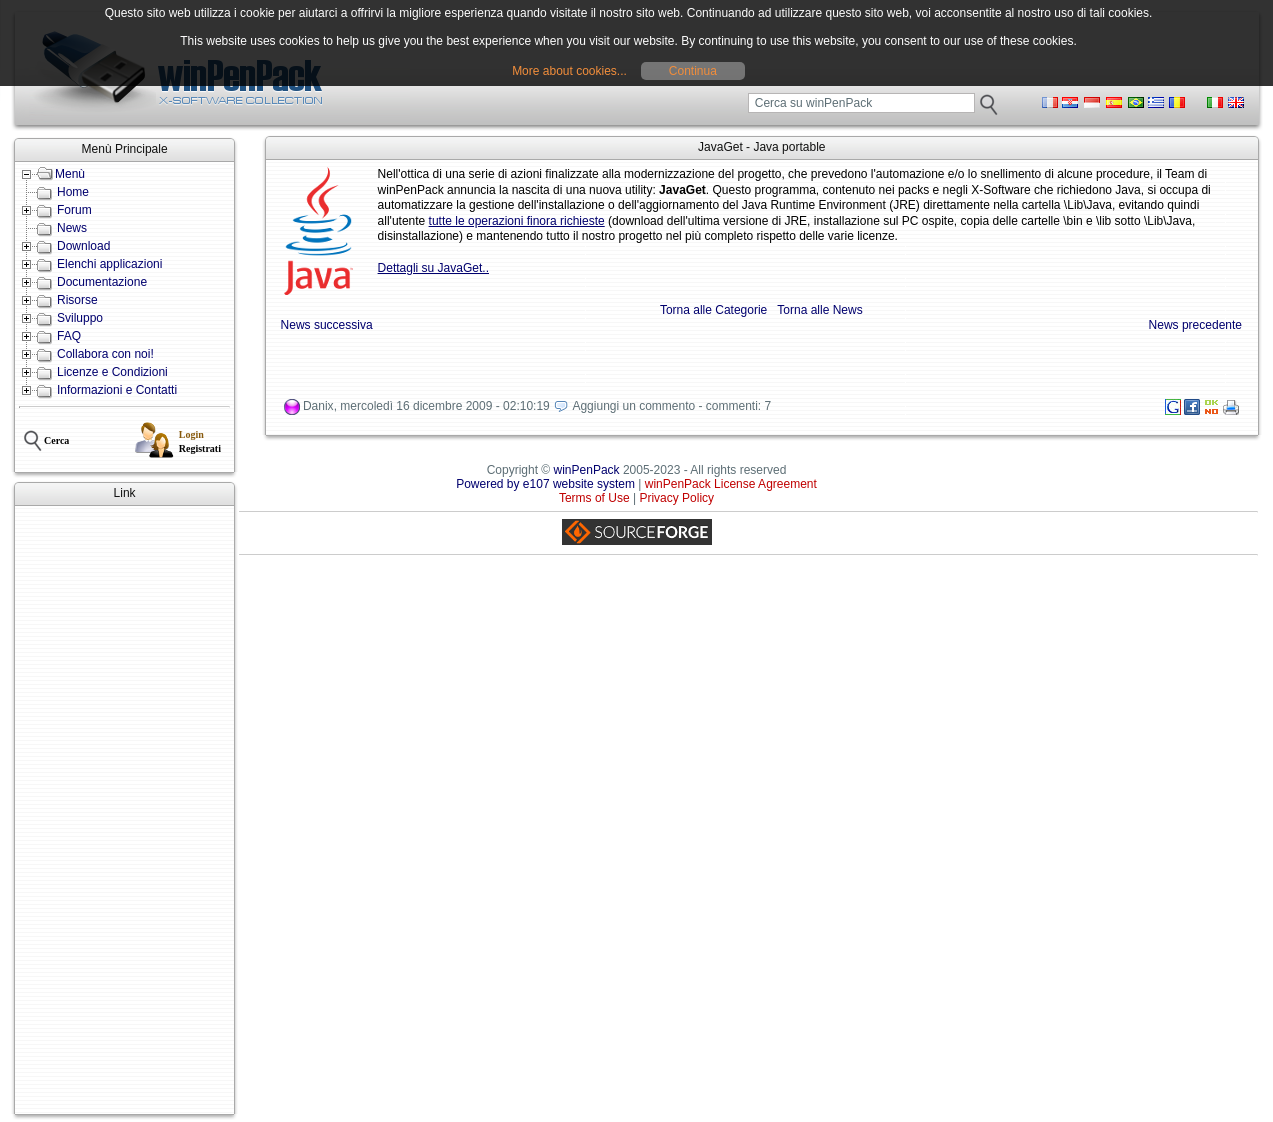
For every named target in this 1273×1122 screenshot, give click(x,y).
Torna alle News (819, 310)
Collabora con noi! (105, 354)
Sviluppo (80, 318)
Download (83, 246)
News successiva (327, 325)
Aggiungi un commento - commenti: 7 (671, 407)
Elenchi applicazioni (109, 264)
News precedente (1195, 325)
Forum (74, 210)
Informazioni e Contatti (117, 390)
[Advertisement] (124, 810)
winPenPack (587, 470)
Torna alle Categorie (713, 310)
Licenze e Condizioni (112, 372)
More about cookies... (569, 71)
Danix (318, 407)
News (72, 228)
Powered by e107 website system (545, 484)
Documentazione (102, 282)
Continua (693, 71)
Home (73, 192)
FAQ (69, 336)
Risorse (77, 300)
